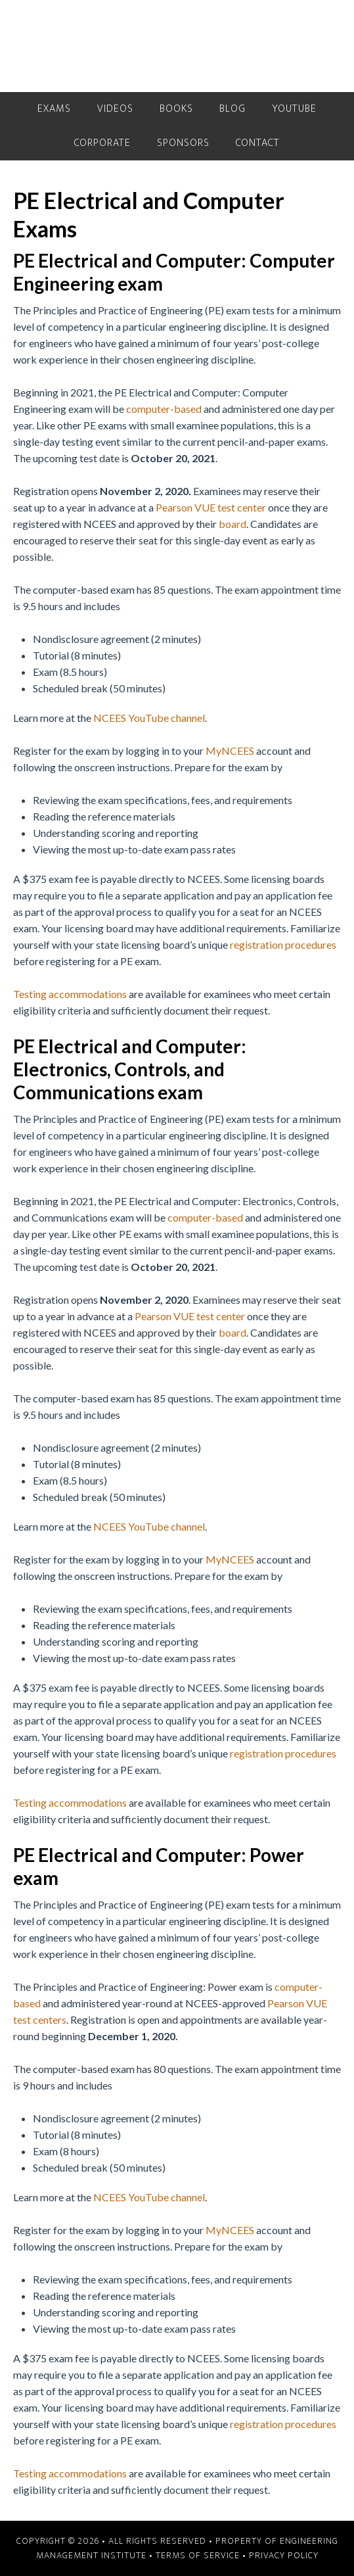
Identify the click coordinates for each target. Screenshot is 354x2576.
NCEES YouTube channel (149, 717)
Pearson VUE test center (211, 507)
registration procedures (283, 944)
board (232, 523)
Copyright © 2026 (57, 2540)
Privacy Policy (284, 2555)
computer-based (164, 408)
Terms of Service (198, 2555)
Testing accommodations (70, 994)
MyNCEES (230, 750)
